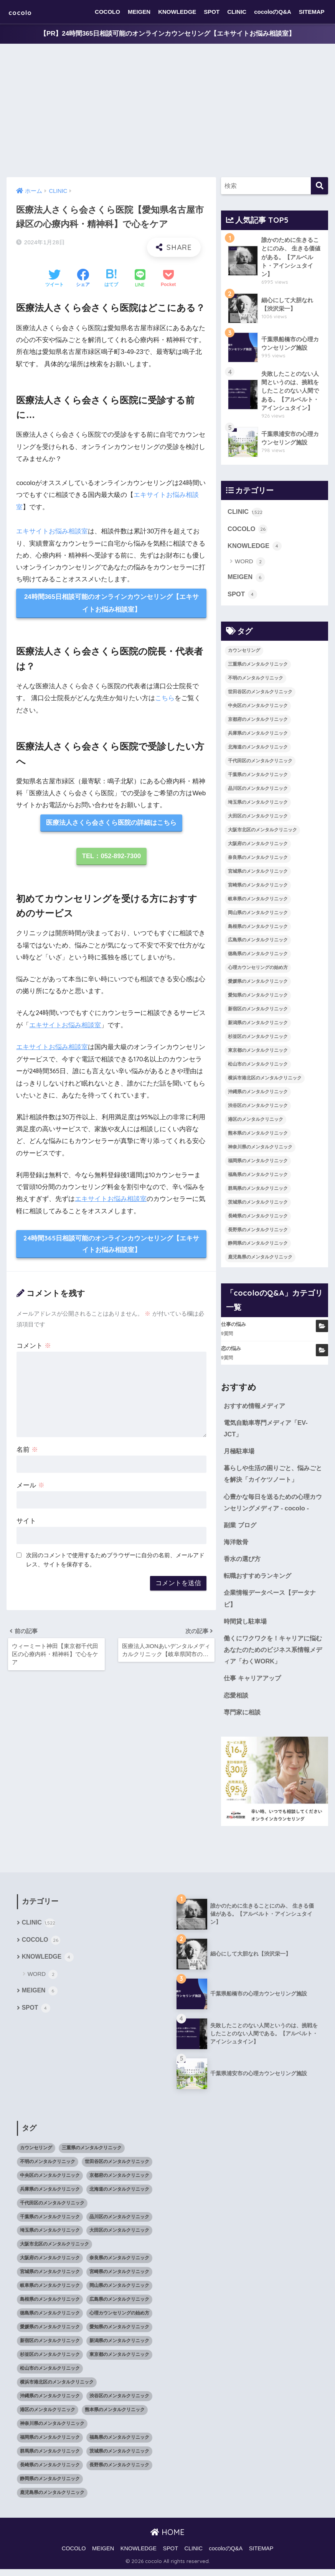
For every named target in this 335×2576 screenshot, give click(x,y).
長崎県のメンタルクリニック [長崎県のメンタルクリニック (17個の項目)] (258, 1218)
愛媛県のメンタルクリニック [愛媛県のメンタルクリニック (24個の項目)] (258, 984)
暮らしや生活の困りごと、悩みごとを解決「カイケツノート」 (273, 1477)
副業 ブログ (241, 1529)
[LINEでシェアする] (140, 279)
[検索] (319, 186)
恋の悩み (231, 1351)
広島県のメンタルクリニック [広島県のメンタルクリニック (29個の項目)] (258, 943)
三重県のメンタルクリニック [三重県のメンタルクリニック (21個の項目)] (258, 666)
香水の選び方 (243, 1563)
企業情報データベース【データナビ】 (273, 1603)
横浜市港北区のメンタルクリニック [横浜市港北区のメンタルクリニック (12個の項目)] (265, 1080)
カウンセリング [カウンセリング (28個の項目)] (244, 653)
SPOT (211, 11)
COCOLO (107, 11)
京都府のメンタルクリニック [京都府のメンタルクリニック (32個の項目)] (258, 722)
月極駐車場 (240, 1454)
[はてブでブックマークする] (111, 279)
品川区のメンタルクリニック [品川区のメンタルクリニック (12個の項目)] (258, 791)
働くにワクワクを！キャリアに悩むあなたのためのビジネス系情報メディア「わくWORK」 (273, 1655)
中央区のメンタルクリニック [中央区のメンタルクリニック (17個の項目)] (258, 708)
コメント (34, 1346)
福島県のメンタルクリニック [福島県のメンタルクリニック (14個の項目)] (258, 1177)
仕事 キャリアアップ (254, 1684)
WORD (250, 564)
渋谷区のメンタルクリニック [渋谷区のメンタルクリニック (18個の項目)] (258, 1108)
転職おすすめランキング (259, 1580)
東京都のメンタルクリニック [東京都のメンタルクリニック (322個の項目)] (258, 1053)
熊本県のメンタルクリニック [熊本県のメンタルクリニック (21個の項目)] (258, 1135)
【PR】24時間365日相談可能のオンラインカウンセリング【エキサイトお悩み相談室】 (167, 34)
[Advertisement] (167, 110)
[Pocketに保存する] (168, 279)
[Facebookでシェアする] (83, 279)
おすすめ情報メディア (256, 1408)
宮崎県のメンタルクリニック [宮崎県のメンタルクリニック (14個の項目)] (258, 887)
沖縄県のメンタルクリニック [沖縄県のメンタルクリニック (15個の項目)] (258, 1094)
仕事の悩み (233, 1327)
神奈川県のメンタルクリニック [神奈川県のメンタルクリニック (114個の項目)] (260, 1149)
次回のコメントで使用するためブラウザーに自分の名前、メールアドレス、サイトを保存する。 (115, 1561)
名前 (27, 1450)
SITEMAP (312, 11)
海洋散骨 (237, 1546)
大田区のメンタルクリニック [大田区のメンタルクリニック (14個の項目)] (258, 818)
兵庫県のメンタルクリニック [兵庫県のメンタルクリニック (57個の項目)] (258, 736)
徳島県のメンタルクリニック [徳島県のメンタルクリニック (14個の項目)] (258, 956)
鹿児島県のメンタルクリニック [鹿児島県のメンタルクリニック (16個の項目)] (260, 1259)
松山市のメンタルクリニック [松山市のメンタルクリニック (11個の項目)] (258, 1066)
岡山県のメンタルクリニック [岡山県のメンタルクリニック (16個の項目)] (258, 915)
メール (31, 1486)
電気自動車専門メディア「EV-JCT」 (268, 1431)
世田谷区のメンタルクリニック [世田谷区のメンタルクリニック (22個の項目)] (260, 694)
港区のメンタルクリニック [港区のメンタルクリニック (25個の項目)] (255, 1122)
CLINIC (236, 11)
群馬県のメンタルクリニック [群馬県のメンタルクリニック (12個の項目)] (258, 1191)
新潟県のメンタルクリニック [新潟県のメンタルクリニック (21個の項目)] (258, 1025)
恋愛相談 (237, 1701)
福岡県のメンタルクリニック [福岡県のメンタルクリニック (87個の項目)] (258, 1163)
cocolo (24, 11)
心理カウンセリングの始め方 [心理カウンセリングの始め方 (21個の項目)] (258, 970)
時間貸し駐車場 (246, 1626)
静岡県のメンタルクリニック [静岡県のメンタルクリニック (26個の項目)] (258, 1246)
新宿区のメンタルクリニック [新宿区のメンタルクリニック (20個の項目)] (258, 1011)
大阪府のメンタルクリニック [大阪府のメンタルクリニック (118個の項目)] (258, 846)
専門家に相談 (243, 1718)
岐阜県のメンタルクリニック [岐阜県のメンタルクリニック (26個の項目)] (258, 901)
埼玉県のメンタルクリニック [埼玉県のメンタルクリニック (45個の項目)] (258, 805)
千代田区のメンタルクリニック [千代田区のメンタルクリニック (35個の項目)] (260, 763)
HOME (167, 2539)
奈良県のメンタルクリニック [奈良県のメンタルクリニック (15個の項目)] (258, 860)
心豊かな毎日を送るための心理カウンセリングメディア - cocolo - (273, 1506)
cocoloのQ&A (272, 11)
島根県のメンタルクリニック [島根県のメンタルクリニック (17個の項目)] (258, 929)
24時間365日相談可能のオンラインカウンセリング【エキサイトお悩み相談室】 (111, 604)
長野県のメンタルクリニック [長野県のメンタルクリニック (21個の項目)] (258, 1232)
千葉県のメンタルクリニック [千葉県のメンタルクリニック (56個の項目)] (258, 777)
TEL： (111, 856)
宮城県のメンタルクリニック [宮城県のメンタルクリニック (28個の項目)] (258, 874)
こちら (165, 698)
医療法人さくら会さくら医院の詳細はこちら (111, 823)
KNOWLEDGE (177, 11)
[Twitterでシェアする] (54, 279)
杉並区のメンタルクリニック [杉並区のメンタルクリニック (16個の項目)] (258, 1039)
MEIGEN (139, 11)
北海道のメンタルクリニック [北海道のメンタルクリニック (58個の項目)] (258, 749)
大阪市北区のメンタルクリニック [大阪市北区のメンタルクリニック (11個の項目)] (262, 832)
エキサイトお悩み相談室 (52, 531)
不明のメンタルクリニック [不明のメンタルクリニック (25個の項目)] (255, 680)
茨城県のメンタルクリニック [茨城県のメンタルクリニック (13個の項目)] (258, 1204)
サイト (26, 1521)
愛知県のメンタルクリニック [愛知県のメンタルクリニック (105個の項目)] (258, 997)
